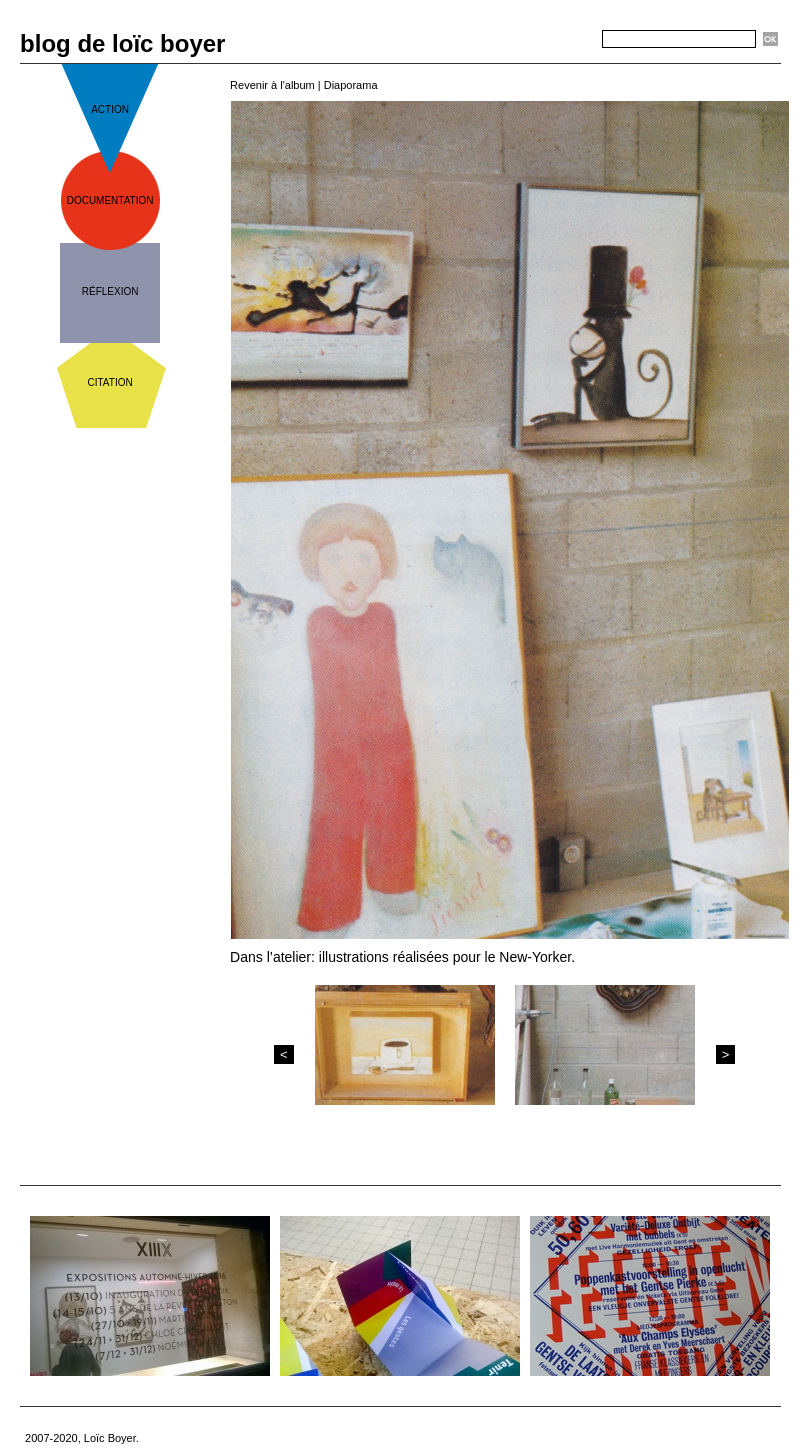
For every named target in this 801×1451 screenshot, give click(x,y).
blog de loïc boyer (122, 43)
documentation (110, 200)
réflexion (110, 291)
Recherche (566, 40)
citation (110, 382)
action (110, 109)
